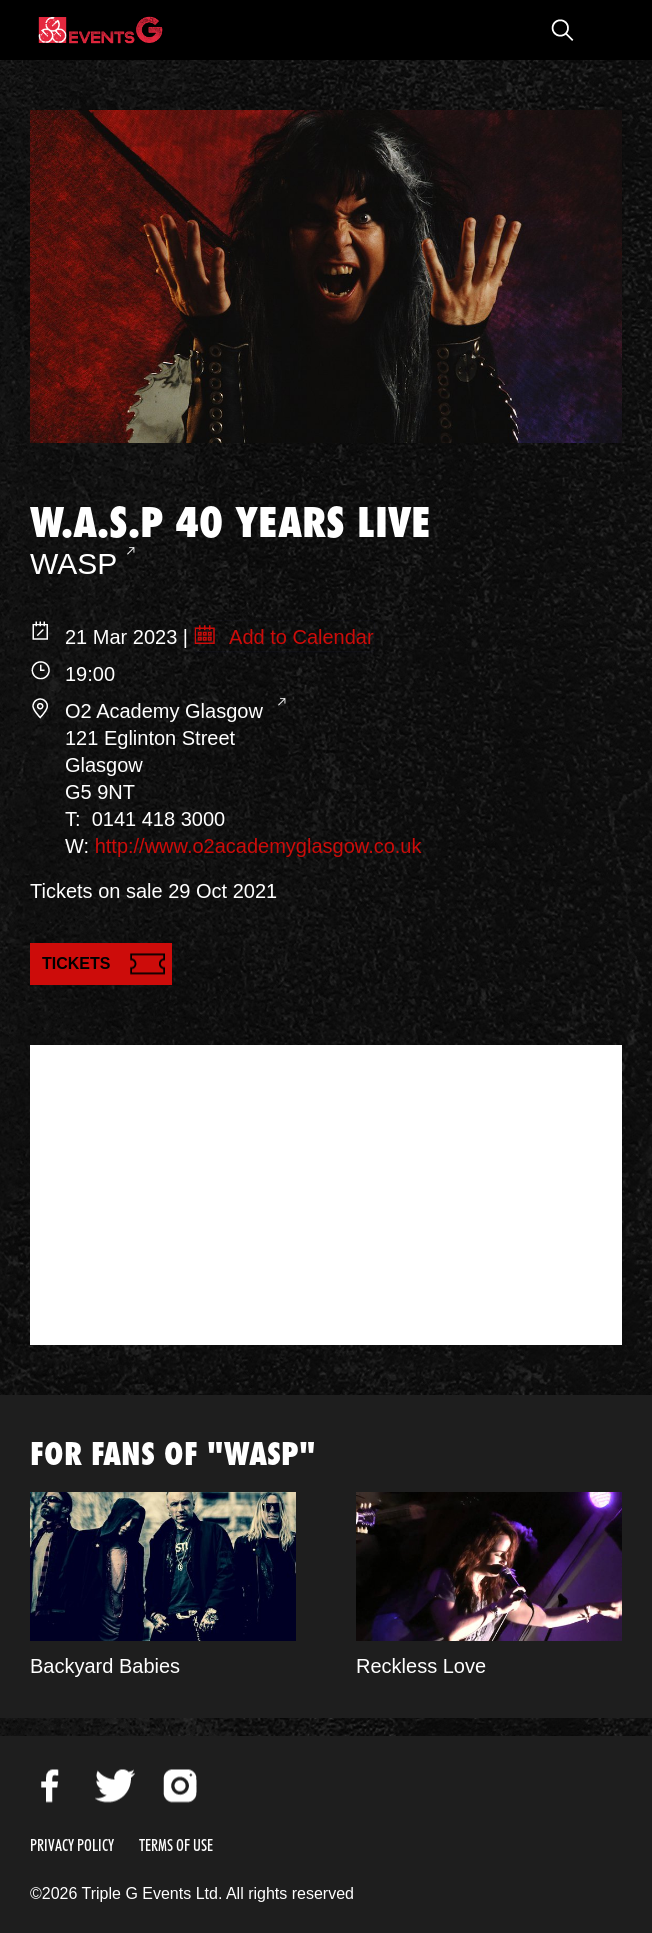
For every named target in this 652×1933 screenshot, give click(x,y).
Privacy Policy (72, 1845)
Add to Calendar (299, 637)
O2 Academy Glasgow (166, 711)
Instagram (180, 1786)
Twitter (115, 1786)
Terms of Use (176, 1845)
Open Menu (602, 30)
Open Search (562, 30)
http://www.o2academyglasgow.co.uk (258, 846)
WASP (73, 563)
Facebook (50, 1786)
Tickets (76, 963)
